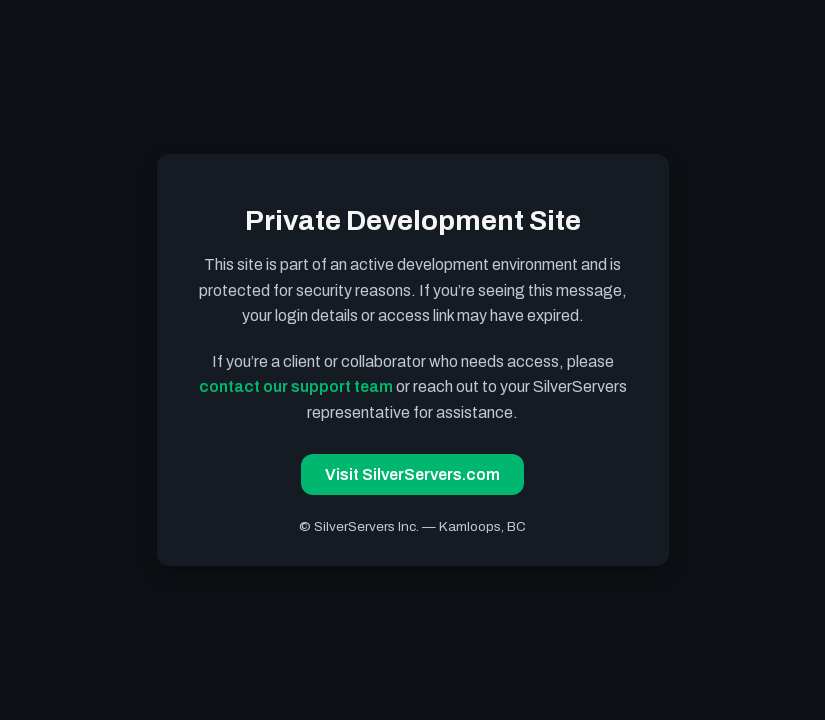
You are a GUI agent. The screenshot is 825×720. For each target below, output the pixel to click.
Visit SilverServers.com (412, 474)
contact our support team (296, 386)
